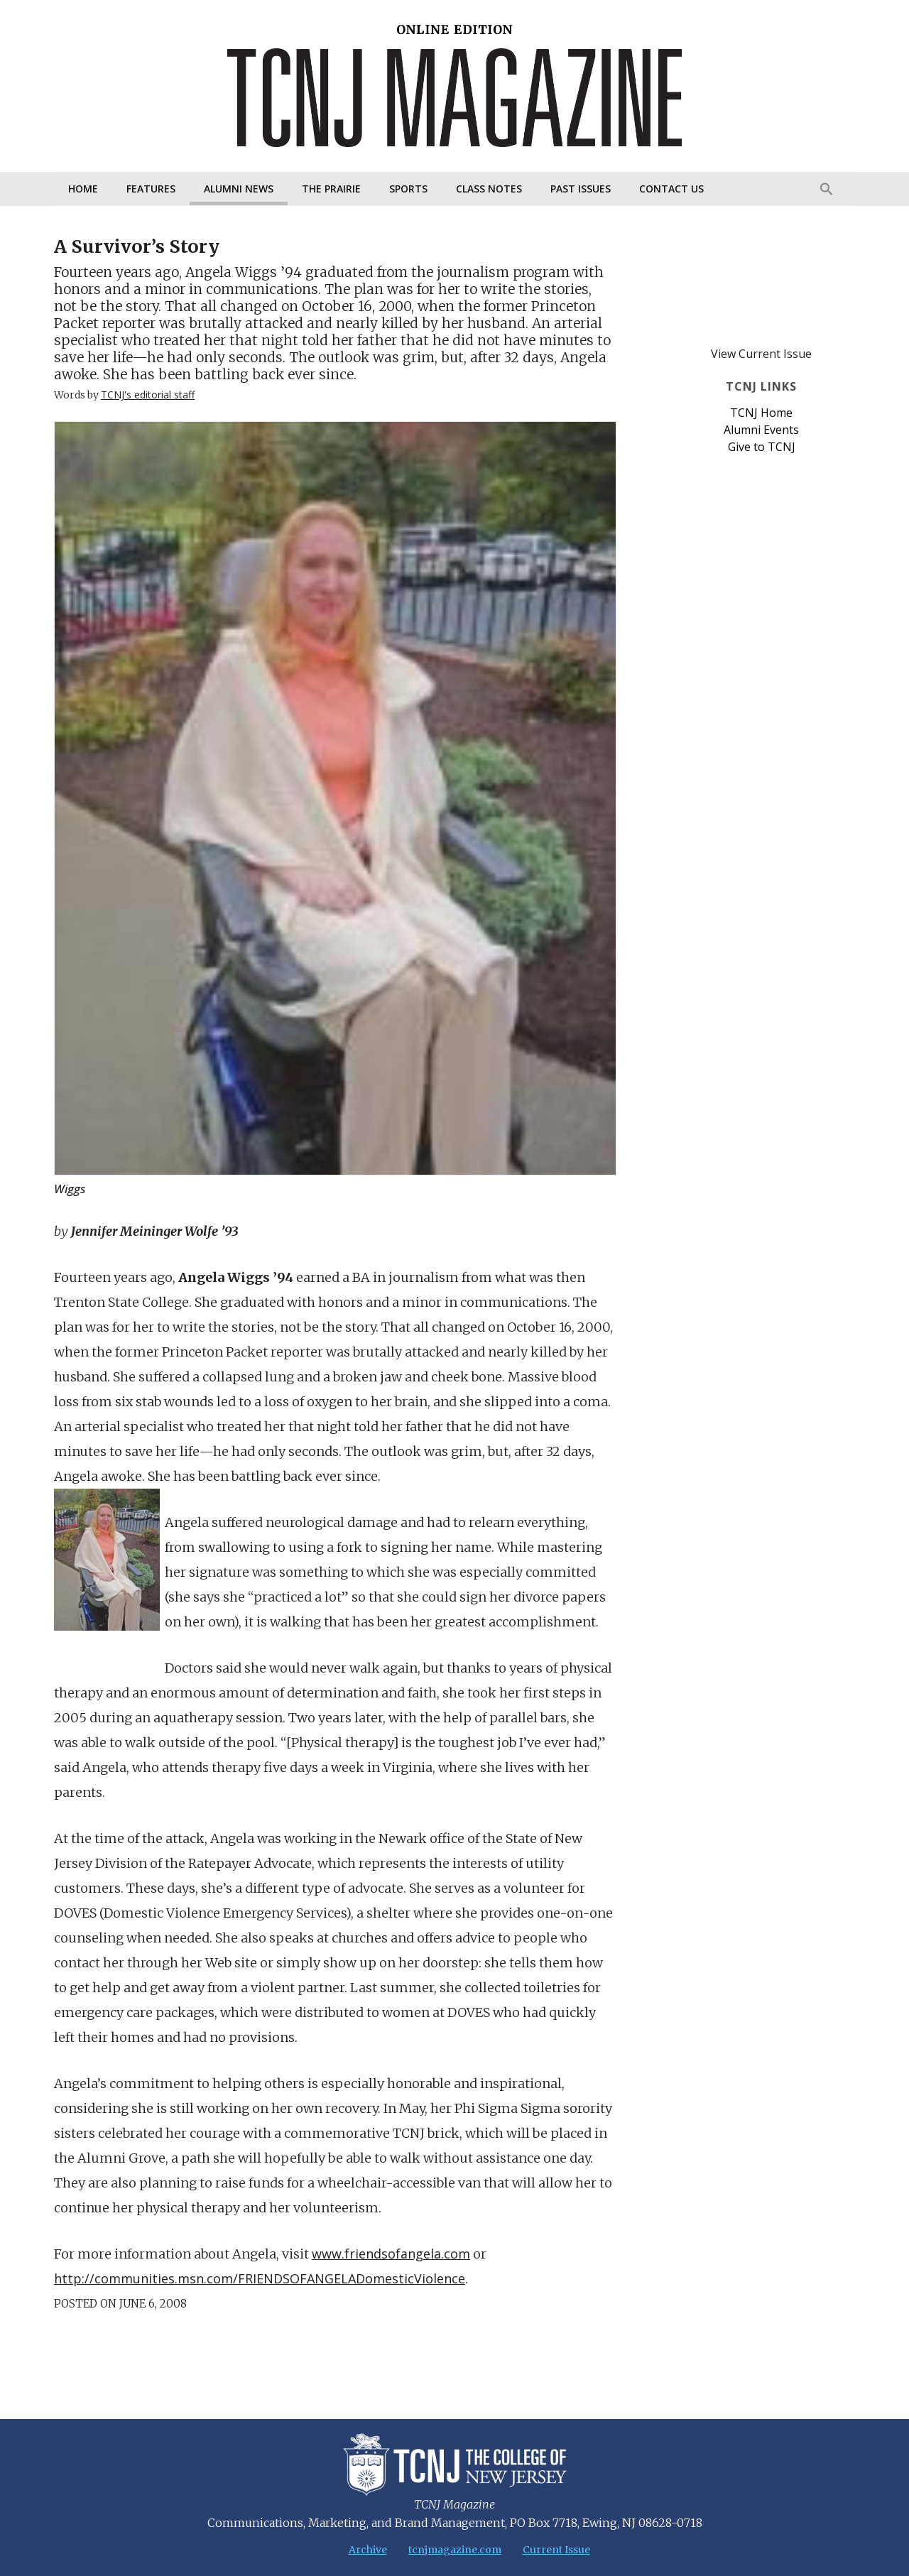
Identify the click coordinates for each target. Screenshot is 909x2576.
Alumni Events (761, 430)
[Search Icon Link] (826, 189)
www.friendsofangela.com (391, 2253)
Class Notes (489, 188)
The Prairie (331, 188)
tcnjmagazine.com (454, 2550)
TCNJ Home (761, 412)
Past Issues (580, 188)
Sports (408, 188)
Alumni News (238, 188)
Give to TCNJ (761, 447)
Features (150, 188)
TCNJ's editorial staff (148, 394)
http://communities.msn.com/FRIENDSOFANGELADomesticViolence (259, 2278)
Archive (368, 2550)
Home (83, 188)
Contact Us (671, 188)
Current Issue (556, 2550)
